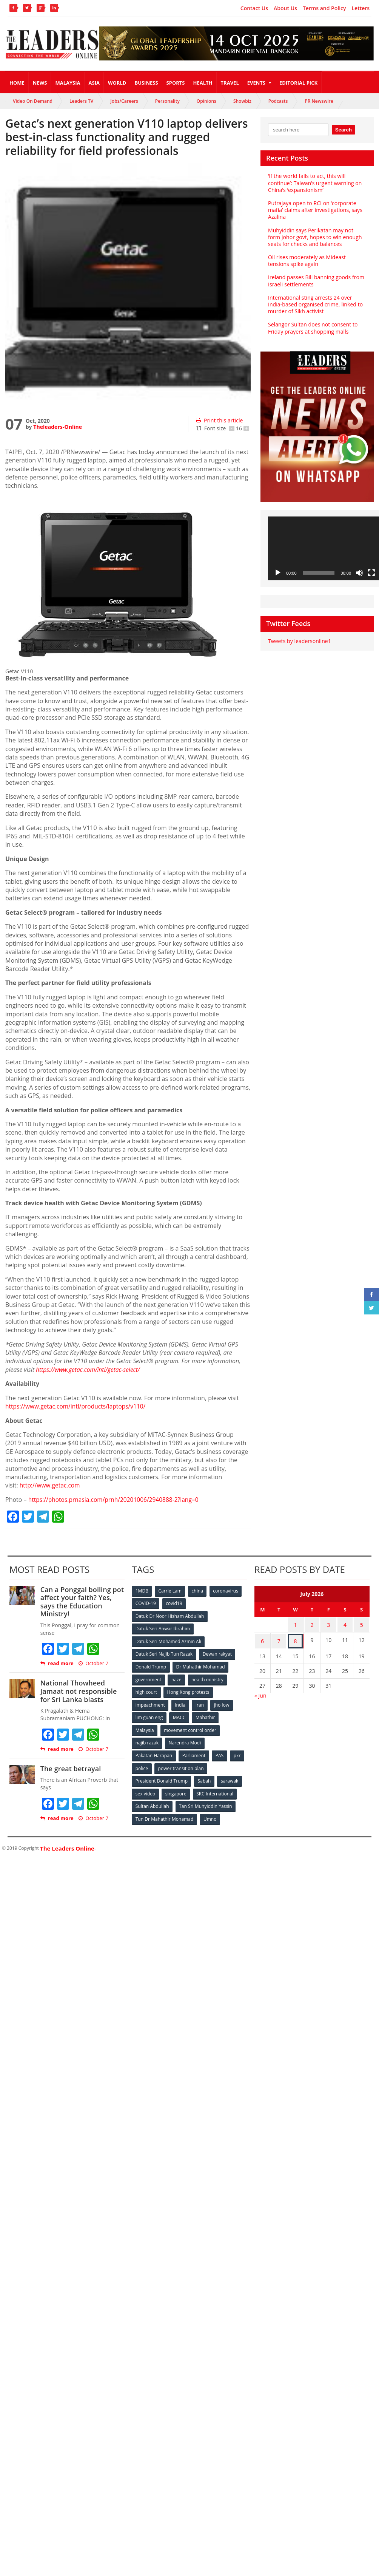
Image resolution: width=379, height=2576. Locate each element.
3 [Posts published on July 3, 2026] (328, 1624)
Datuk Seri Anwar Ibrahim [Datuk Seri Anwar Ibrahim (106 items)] (163, 1628)
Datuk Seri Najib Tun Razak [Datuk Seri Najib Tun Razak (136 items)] (164, 1653)
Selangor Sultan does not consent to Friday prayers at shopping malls (312, 328)
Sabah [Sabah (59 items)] (204, 1777)
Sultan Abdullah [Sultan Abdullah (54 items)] (152, 1802)
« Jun (260, 1692)
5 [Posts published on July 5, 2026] (361, 1624)
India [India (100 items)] (180, 1702)
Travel (230, 82)
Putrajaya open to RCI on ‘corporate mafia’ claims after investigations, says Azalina (314, 209)
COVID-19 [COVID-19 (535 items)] (146, 1603)
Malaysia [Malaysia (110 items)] (145, 1727)
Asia (94, 82)
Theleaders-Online (57, 426)
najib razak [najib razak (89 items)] (147, 1740)
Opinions (206, 101)
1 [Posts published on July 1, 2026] (295, 1624)
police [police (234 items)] (142, 1765)
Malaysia (67, 82)
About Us (285, 8)
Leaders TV (81, 101)
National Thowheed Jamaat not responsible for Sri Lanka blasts (78, 1691)
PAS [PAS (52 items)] (220, 1752)
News (40, 82)
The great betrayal (70, 1768)
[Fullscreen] (371, 573)
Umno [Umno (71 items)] (209, 1815)
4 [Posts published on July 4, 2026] (345, 1624)
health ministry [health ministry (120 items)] (208, 1678)
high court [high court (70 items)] (146, 1690)
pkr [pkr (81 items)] (238, 1752)
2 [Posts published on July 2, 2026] (311, 1624)
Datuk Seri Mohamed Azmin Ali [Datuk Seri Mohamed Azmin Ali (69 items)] (168, 1640)
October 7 (93, 1663)
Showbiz (242, 101)
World (117, 82)
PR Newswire (319, 101)
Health (203, 82)
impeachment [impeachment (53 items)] (150, 1702)
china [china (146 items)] (198, 1590)
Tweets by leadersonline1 (299, 641)
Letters (360, 8)
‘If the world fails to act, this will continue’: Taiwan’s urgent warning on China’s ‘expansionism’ (314, 182)
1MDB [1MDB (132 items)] (142, 1590)
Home (17, 82)
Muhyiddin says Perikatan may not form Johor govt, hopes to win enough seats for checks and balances (317, 237)
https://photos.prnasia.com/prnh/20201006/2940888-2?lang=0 (116, 1499)
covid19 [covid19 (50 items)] (174, 1603)
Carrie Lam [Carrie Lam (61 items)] (170, 1590)
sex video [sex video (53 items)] (145, 1790)
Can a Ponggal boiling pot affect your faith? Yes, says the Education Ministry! (81, 1601)
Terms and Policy (324, 8)
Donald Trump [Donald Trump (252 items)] (151, 1665)
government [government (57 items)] (148, 1678)
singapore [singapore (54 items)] (176, 1790)
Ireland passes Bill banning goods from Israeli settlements (316, 281)
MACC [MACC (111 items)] (179, 1715)
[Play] (278, 573)
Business (146, 82)
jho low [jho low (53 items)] (222, 1702)
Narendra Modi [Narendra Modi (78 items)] (185, 1740)
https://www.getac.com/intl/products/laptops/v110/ (77, 1406)
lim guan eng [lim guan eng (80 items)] (149, 1715)
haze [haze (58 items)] (177, 1678)
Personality (167, 101)
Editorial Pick (298, 82)
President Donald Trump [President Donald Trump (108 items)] (161, 1777)
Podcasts (278, 101)
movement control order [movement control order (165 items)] (191, 1727)
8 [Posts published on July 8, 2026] (295, 1638)
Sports (175, 82)
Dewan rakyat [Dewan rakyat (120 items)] (217, 1653)
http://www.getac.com (51, 1485)
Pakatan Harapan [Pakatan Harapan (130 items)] (154, 1752)
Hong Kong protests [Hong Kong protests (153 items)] (189, 1690)
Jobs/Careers (124, 101)
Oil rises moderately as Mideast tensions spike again (306, 260)
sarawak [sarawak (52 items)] (230, 1777)
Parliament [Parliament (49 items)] (194, 1752)
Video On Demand (32, 101)
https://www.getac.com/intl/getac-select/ (89, 1369)
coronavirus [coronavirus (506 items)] (226, 1590)
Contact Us (254, 8)
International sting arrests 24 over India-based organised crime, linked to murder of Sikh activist (315, 304)
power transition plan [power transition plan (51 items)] (181, 1765)
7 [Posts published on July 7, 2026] (278, 1638)
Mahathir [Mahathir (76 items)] (206, 1715)
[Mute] (359, 573)
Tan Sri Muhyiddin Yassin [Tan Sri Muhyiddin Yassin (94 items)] (205, 1802)
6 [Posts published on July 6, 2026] (262, 1638)
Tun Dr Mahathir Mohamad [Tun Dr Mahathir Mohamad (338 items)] (164, 1815)
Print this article (219, 420)
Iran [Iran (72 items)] (200, 1702)
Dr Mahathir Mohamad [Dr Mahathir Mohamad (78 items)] (201, 1665)
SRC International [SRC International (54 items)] (215, 1790)
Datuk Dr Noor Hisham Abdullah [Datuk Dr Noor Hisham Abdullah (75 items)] (169, 1615)
